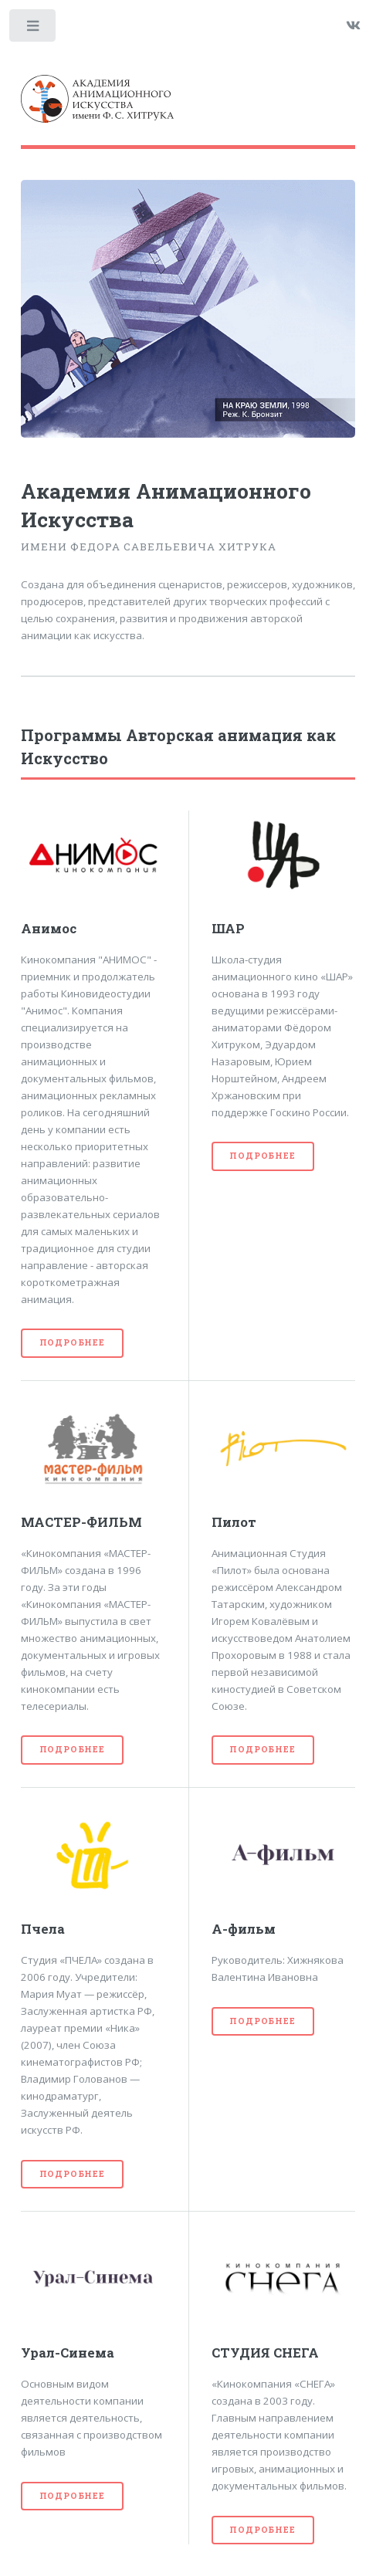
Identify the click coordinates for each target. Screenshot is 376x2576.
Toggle (33, 29)
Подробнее (72, 1342)
